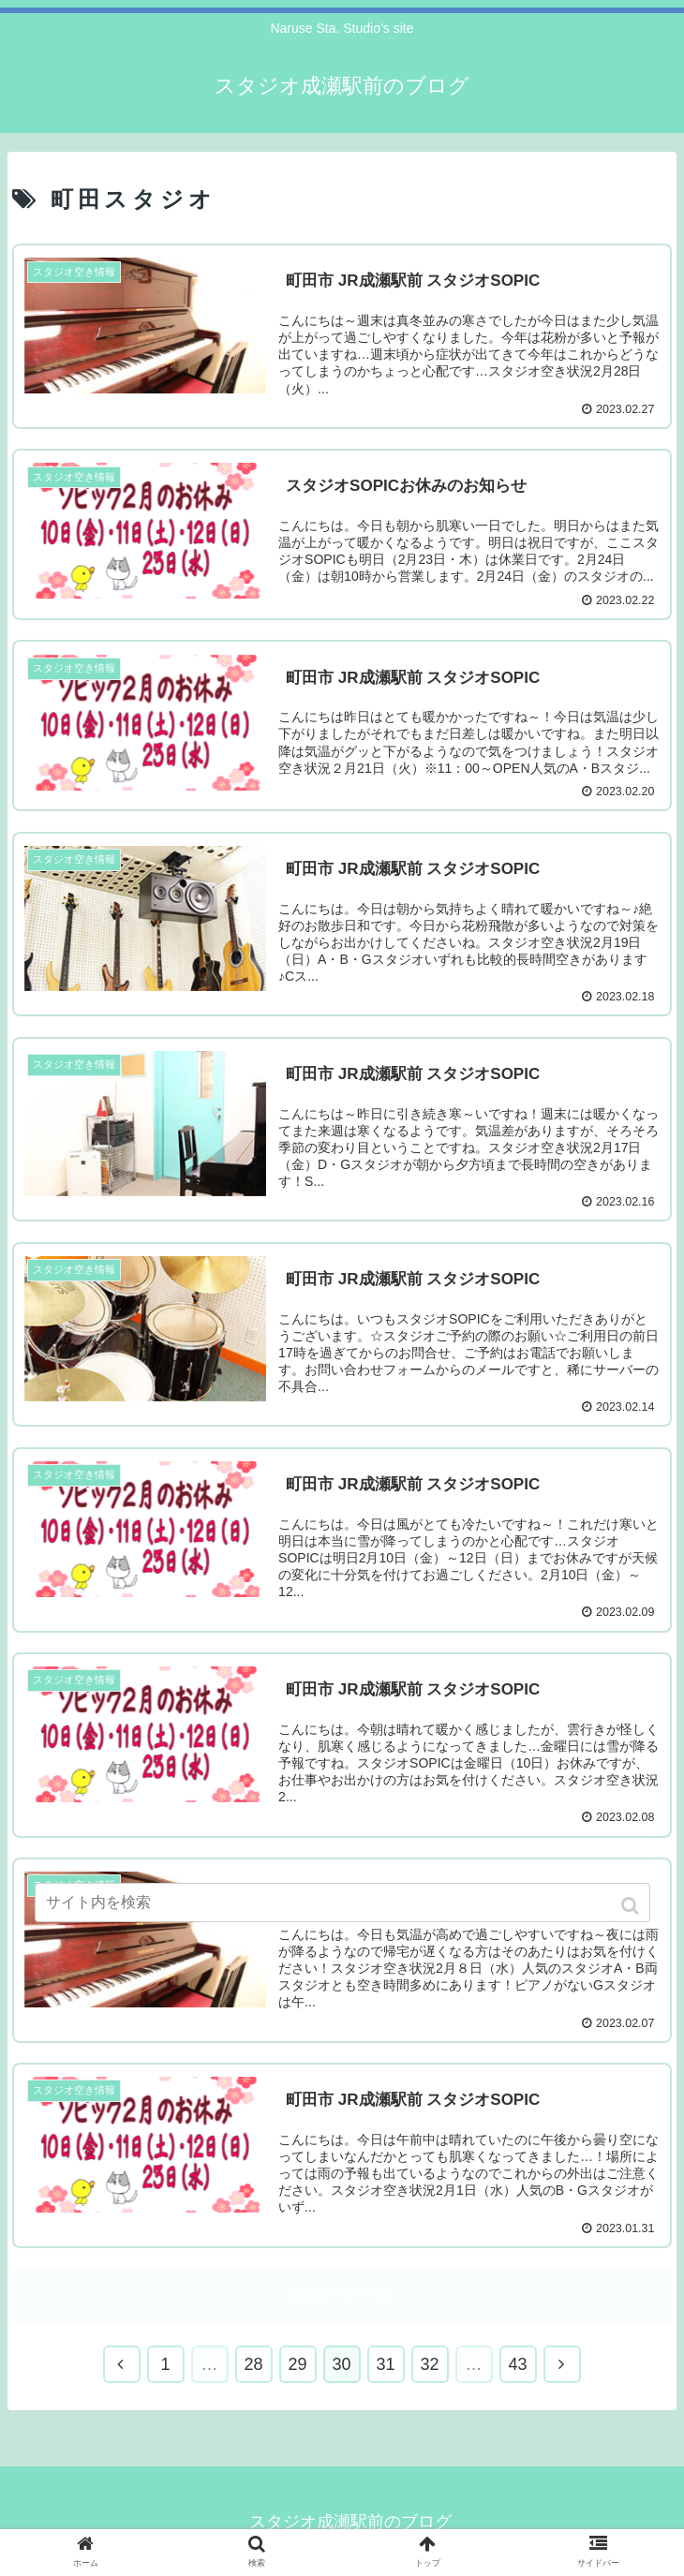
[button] (632, 1906)
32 (429, 2366)
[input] (342, 1902)
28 (253, 2366)
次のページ (342, 2296)
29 (297, 2366)
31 (385, 2366)
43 (517, 2366)
